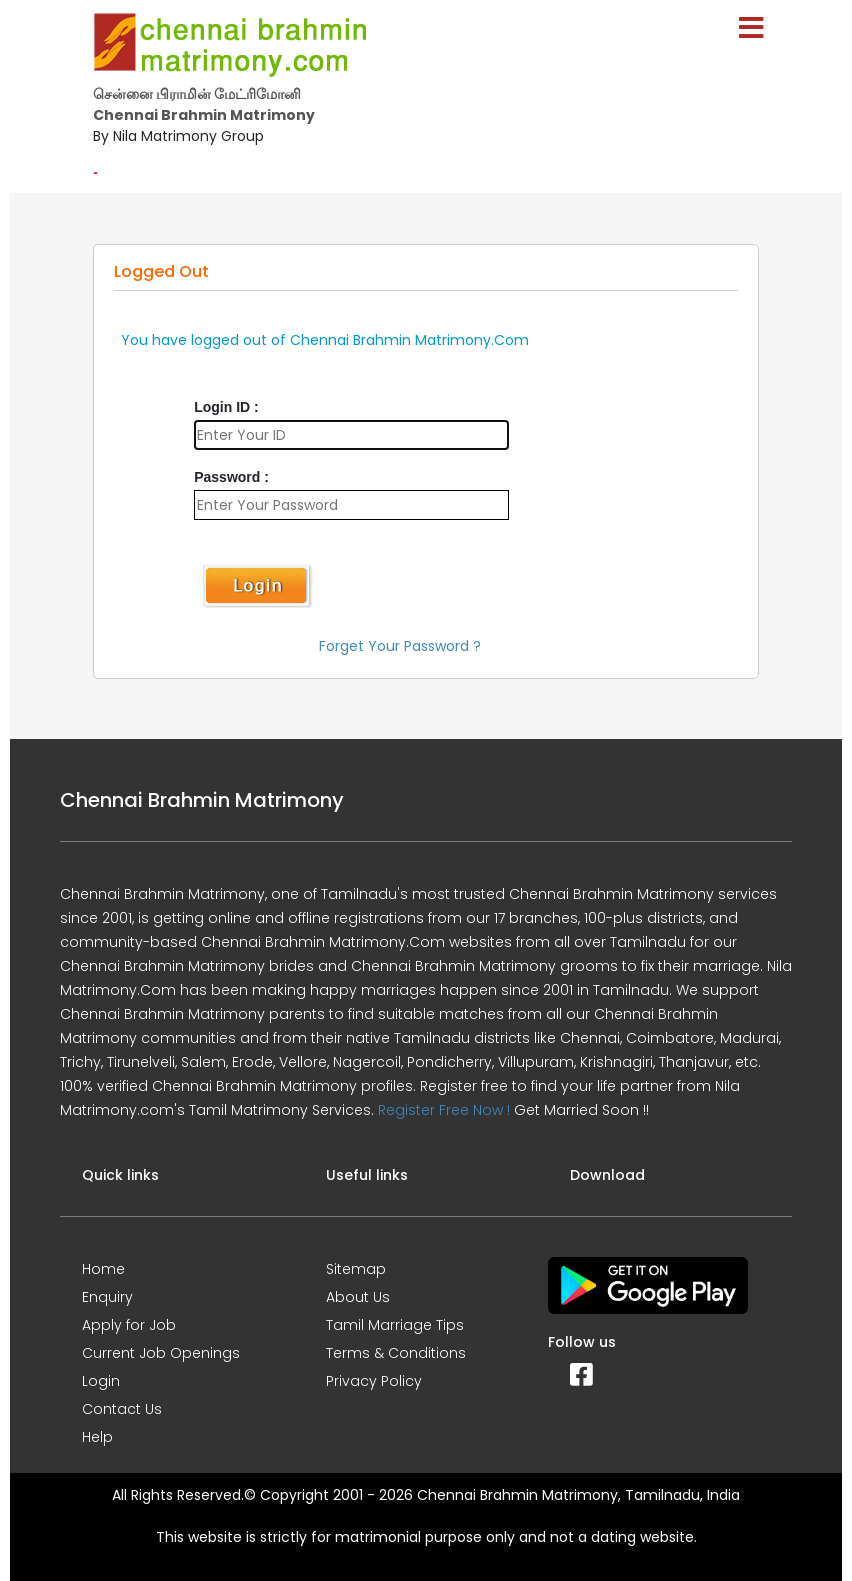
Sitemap (356, 1269)
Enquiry (107, 1297)
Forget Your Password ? (400, 646)
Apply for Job (129, 1325)
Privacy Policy (374, 1381)
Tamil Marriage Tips (395, 1325)
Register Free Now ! (444, 1110)
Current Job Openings (161, 1353)
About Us (358, 1297)
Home (103, 1269)
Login (101, 1381)
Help (97, 1437)
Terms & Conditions (396, 1353)
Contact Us (122, 1409)
